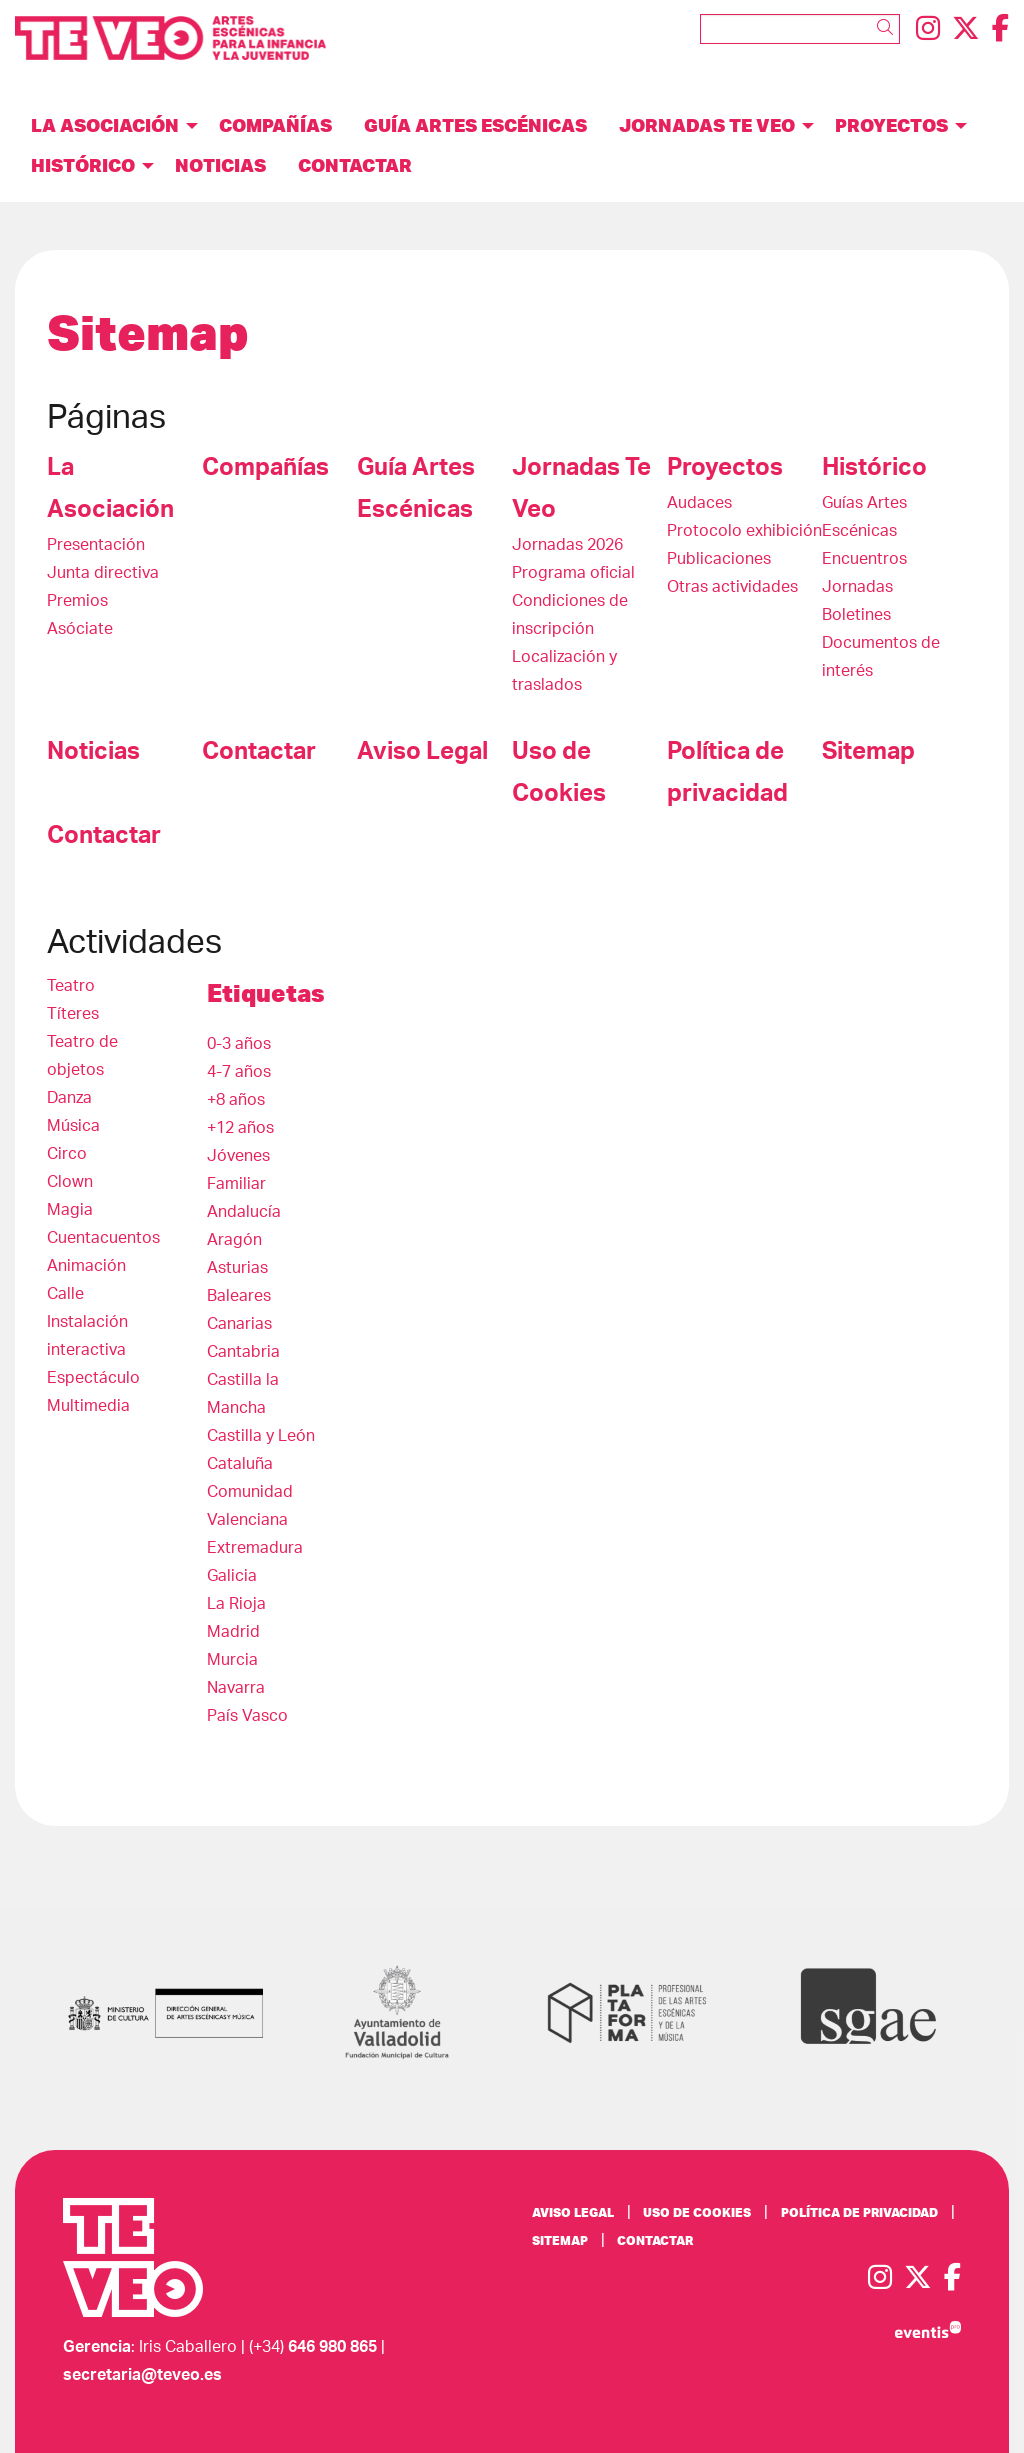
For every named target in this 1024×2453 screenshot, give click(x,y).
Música (73, 1126)
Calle (65, 1294)
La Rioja (236, 1604)
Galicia (232, 1576)
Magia (70, 1210)
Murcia (232, 1660)
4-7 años (239, 1072)
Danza (69, 1098)
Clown (70, 1182)
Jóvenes (238, 1156)
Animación (86, 1266)
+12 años (240, 1128)
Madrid (233, 1632)
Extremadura (255, 1548)
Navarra (236, 1688)
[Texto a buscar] (800, 29)
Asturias (237, 1268)
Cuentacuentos (103, 1238)
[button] (888, 28)
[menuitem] (928, 29)
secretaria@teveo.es (142, 2375)
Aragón (234, 1240)
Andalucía (244, 1212)
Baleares (239, 1296)
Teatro (71, 986)
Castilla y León (261, 1436)
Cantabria (243, 1352)
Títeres (73, 1014)
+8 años (236, 1100)
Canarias (239, 1324)
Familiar (236, 1184)
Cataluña (240, 1464)
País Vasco (247, 1716)
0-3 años (239, 1044)
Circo (67, 1154)
